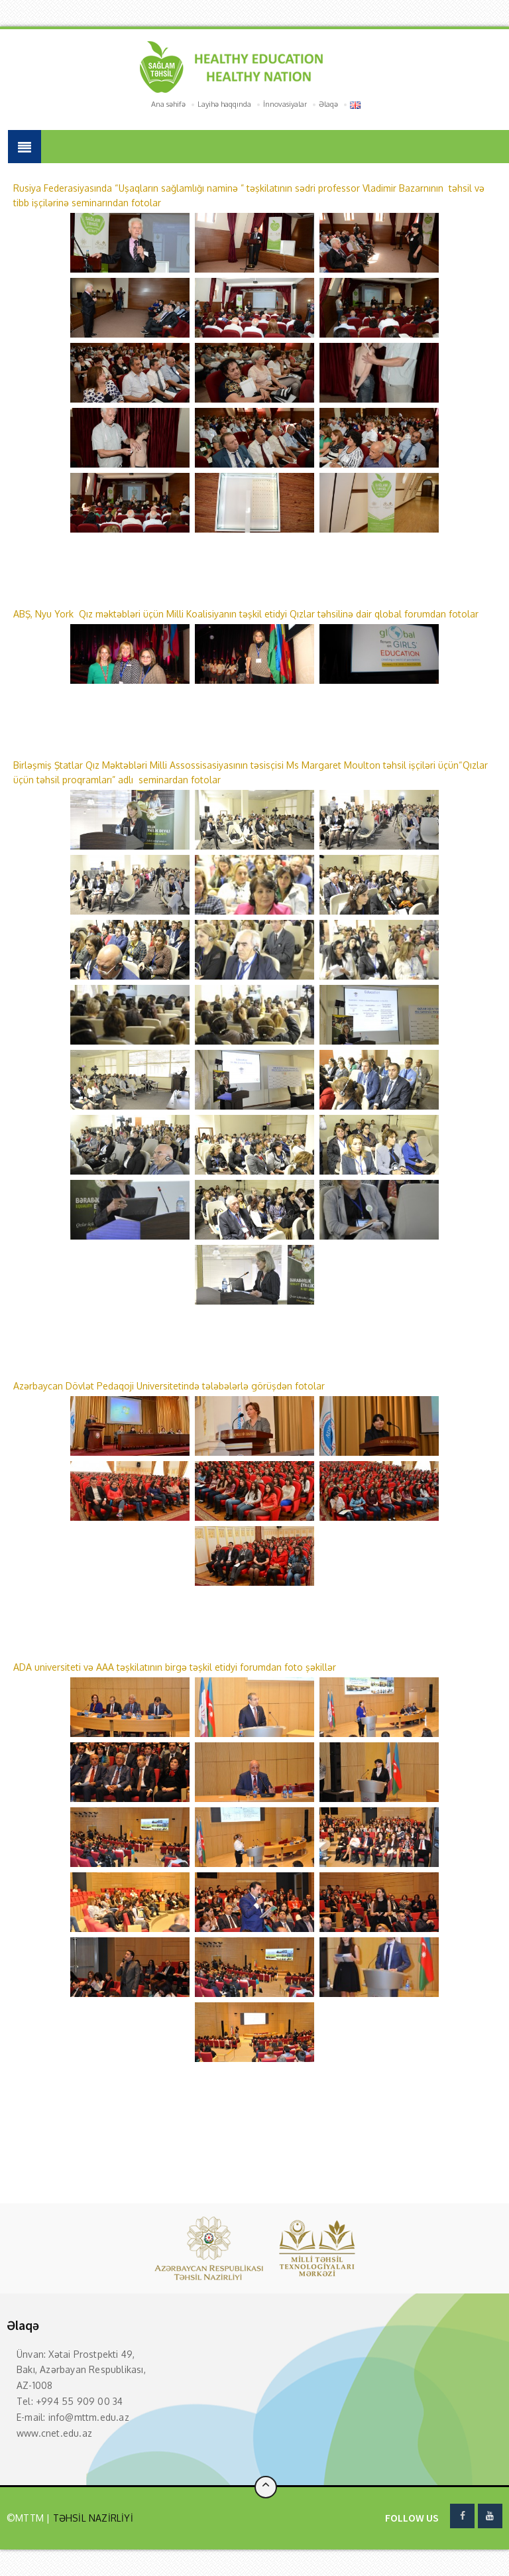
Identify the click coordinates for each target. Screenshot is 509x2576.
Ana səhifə (168, 104)
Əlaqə (328, 104)
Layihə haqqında (224, 104)
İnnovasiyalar (285, 104)
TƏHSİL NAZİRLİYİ (91, 2518)
